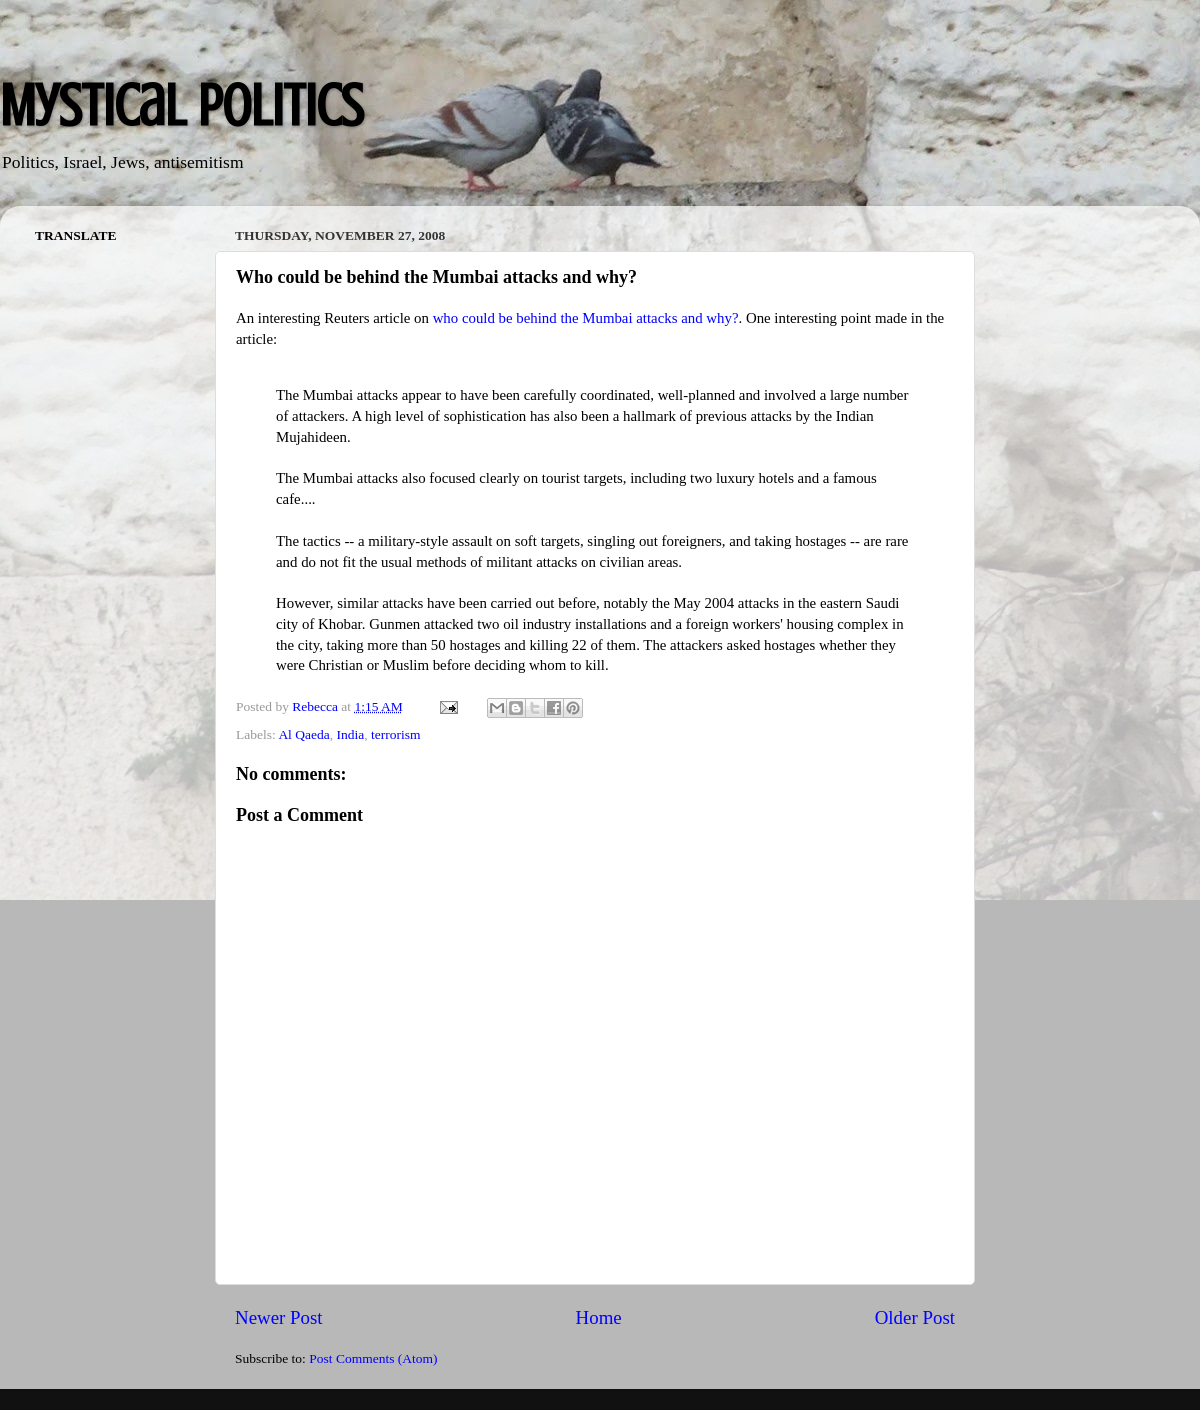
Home (599, 1317)
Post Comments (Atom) (373, 1358)
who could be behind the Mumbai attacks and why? (586, 318)
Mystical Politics (181, 105)
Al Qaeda (303, 734)
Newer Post (279, 1317)
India (350, 734)
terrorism (396, 734)
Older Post (915, 1317)
